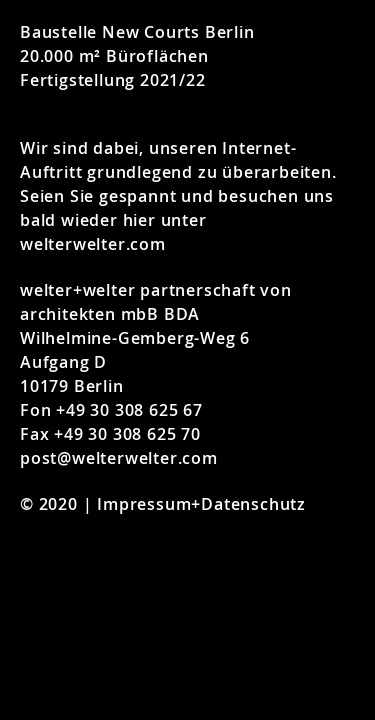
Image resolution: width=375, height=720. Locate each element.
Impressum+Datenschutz (201, 504)
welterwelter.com (93, 244)
